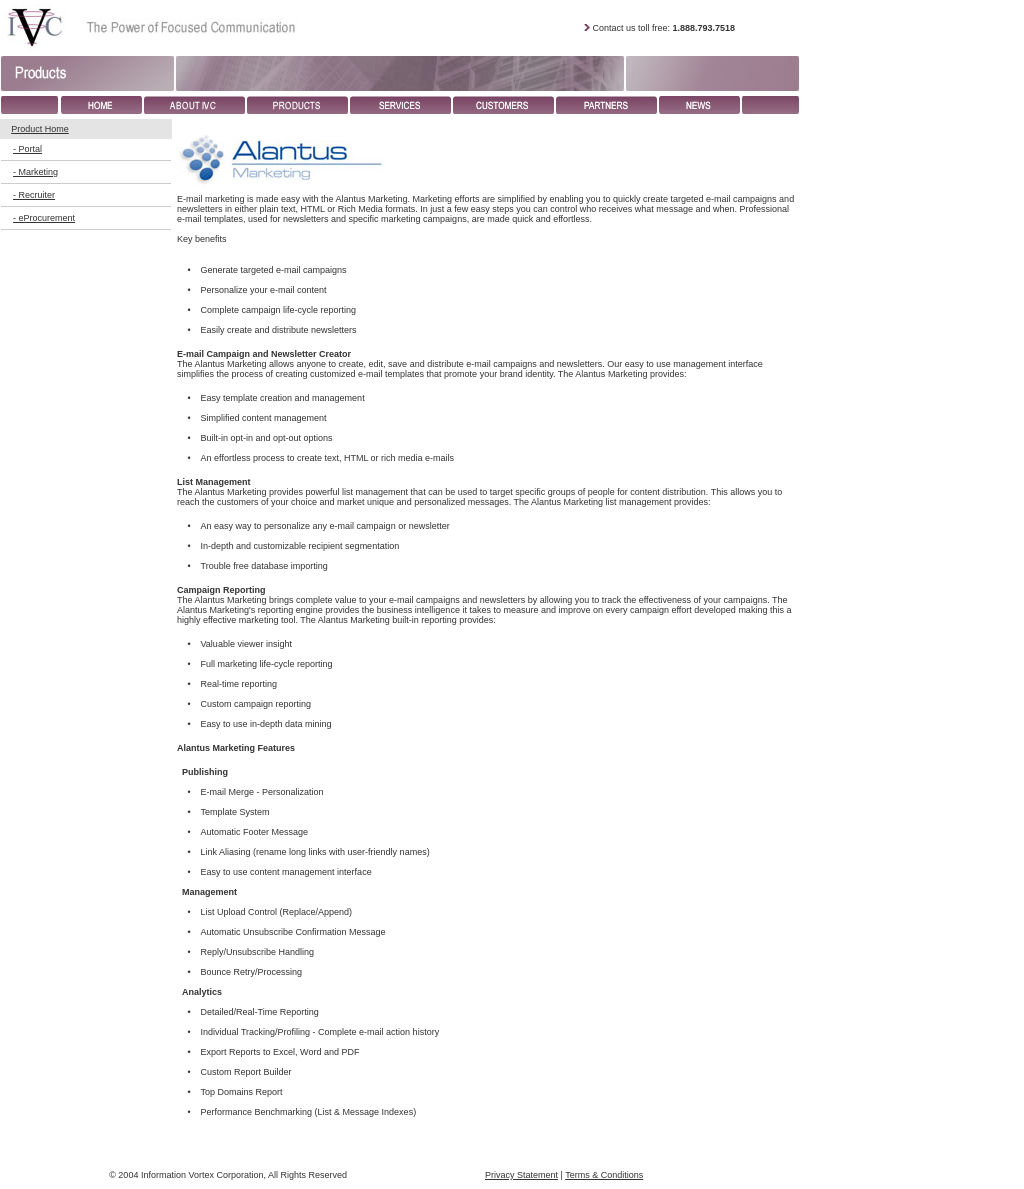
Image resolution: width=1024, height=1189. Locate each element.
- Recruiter (34, 195)
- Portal (27, 149)
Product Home (40, 129)
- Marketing (35, 172)
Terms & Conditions (604, 1175)
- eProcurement (44, 218)
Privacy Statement (521, 1175)
